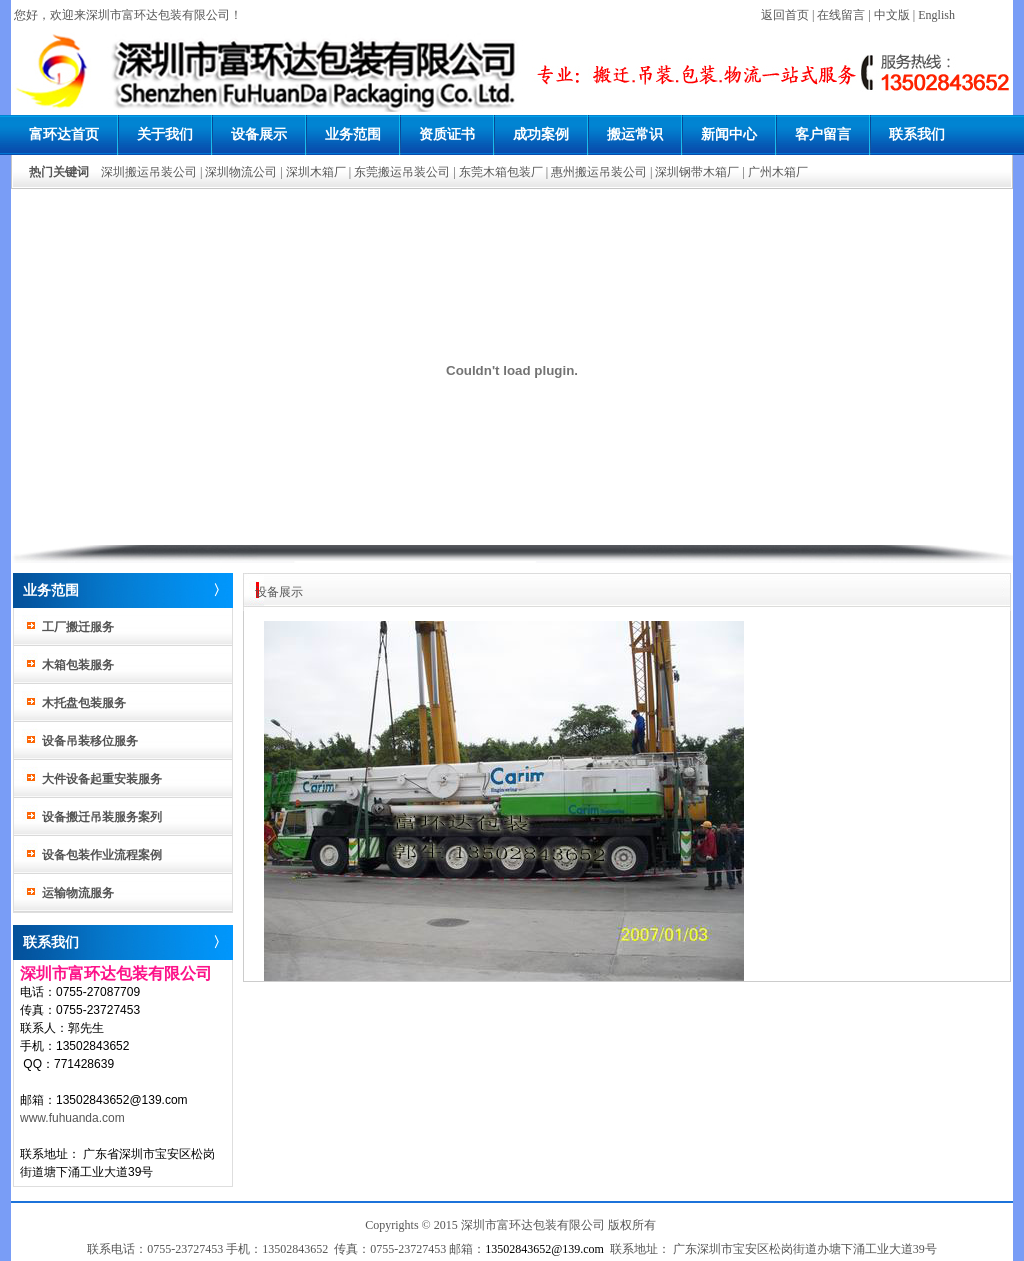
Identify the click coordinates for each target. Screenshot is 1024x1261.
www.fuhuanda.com (72, 1118)
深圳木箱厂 (316, 172)
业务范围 (353, 134)
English (936, 15)
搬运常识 (635, 134)
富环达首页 (64, 134)
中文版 (892, 15)
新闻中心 (729, 134)
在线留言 (841, 15)
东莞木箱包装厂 (501, 172)
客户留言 (823, 134)
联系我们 (917, 134)
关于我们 (165, 134)
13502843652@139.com (544, 1249)
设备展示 (259, 134)
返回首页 (785, 15)
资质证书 (447, 134)
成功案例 (541, 134)
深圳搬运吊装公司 (149, 172)
